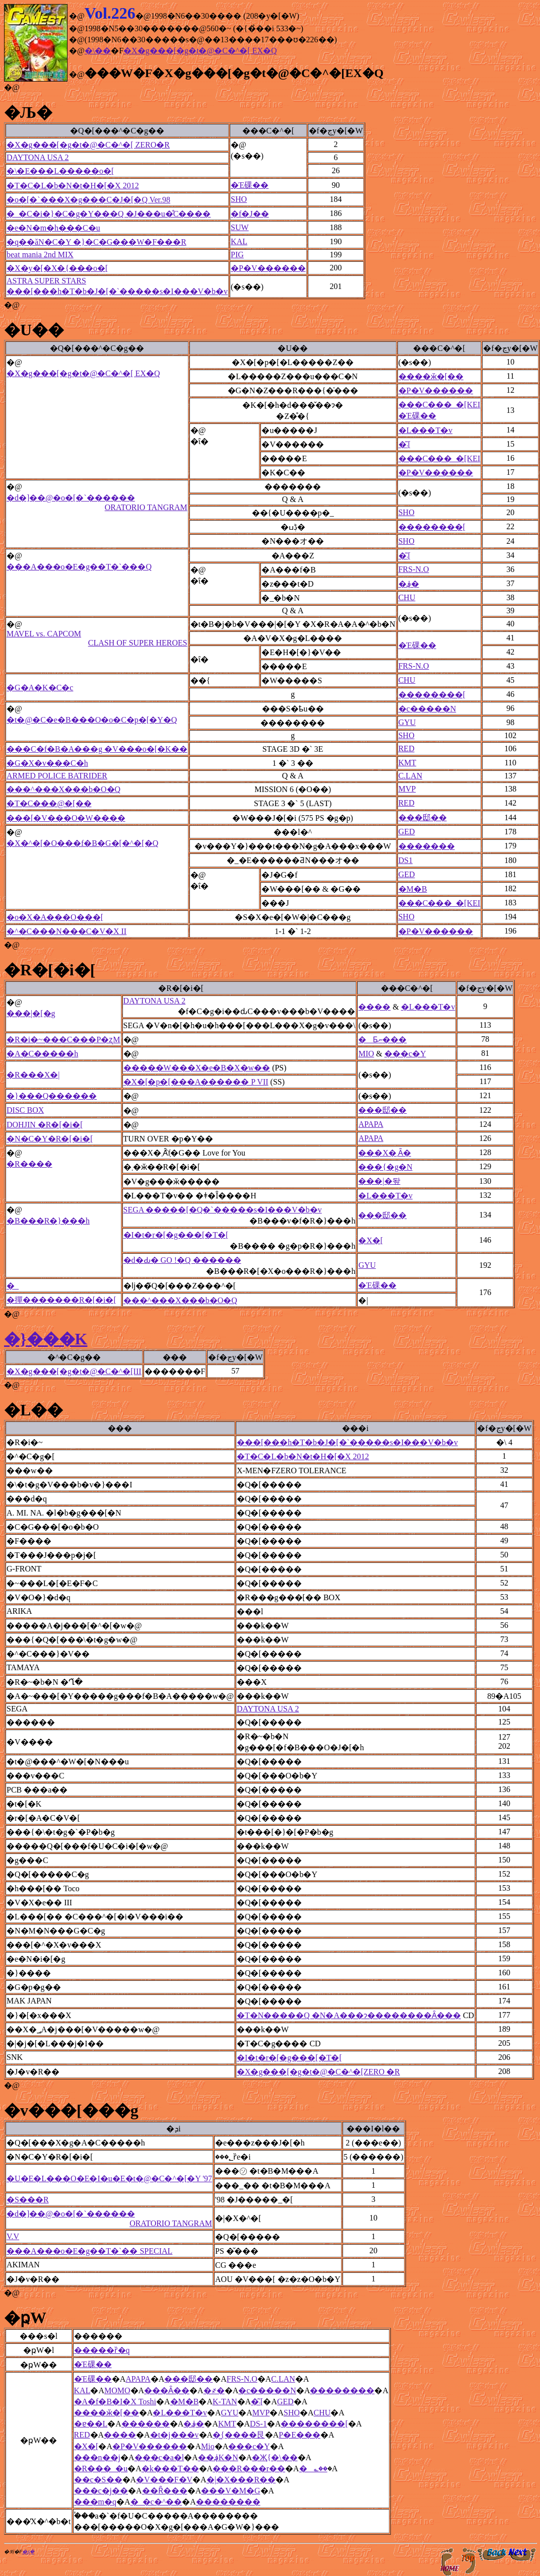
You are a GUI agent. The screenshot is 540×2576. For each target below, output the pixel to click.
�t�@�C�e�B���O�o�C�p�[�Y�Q (92, 719)
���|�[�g (31, 1013)
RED (406, 748)
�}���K (46, 1339)
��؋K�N (218, 2457)
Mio (208, 2446)
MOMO (117, 2390)
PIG (237, 254)
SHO (239, 199)
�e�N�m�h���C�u (53, 228)
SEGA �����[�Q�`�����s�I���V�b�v (222, 1209)
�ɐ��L (91, 2423)
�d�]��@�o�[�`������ (97, 502)
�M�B (412, 889)
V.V (13, 2236)
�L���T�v (425, 430)
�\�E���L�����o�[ (60, 171)
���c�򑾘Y (405, 1053)
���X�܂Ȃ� (384, 1153)
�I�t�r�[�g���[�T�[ (176, 1235)
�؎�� (313, 2468)
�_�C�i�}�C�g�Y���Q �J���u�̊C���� (109, 213)
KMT (407, 762)
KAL (239, 241)
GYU (407, 722)
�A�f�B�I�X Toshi (115, 2401)
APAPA (370, 1124)
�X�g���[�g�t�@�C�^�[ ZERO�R (88, 144)
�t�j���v (174, 2434)
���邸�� (422, 817)
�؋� (408, 584)
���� (374, 1007)
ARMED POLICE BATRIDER (57, 775)
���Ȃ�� (166, 2390)
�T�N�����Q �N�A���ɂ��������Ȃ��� (349, 2015)
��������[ (431, 527)
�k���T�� (170, 2468)
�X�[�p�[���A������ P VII (195, 1082)
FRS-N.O (413, 569)
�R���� (29, 1164)
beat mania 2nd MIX (40, 254)
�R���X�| (33, 1074)
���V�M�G (230, 2490)
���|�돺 (379, 1181)
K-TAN (225, 2401)
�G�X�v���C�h (47, 763)
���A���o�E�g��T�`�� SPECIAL (89, 2251)
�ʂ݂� (28, 2551)
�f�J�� (250, 213)
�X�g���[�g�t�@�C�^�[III (74, 1371)
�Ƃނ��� (382, 1039)
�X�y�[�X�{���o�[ (57, 268)
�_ (13, 1285)
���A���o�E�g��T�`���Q (79, 566)
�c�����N (427, 708)
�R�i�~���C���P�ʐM (63, 1039)
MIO (366, 1053)
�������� (342, 2390)
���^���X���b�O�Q (63, 789)
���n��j (97, 2457)
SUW (240, 227)
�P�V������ (268, 268)
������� (426, 846)
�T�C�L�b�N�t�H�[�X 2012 (73, 185)
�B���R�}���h (48, 1221)
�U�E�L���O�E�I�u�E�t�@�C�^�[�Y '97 (109, 2178)
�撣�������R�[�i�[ (61, 1300)
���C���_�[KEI (439, 404)
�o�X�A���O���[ (55, 917)
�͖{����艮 (239, 2434)
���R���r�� (249, 2468)
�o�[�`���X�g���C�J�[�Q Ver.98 (88, 199)
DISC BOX (25, 1110)
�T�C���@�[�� (49, 803)
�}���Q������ (52, 1096)
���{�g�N (385, 1167)
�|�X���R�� (241, 2479)
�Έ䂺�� (249, 185)
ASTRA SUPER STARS (46, 280)
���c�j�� (101, 2490)
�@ (12, 87)
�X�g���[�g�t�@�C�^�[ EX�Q (200, 50)
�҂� (214, 2390)
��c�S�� (98, 2479)
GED (406, 831)
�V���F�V (164, 2479)
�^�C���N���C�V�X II (66, 931)
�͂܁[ (404, 444)
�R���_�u (101, 2468)
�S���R (28, 2199)
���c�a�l (159, 2457)
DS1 (405, 860)
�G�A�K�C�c (40, 687)
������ (145, 2423)
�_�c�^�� (156, 2501)
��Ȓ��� (164, 2490)
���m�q (95, 2501)
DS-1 (258, 2423)
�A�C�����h (42, 1053)
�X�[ (370, 1240)
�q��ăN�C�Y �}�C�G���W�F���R (96, 242)
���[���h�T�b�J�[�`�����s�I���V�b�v (117, 291)
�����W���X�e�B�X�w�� (197, 1067)
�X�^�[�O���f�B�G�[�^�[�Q (82, 843)
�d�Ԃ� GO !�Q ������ (182, 1260)
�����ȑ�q (102, 2350)
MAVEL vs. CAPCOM (97, 638)
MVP (407, 788)
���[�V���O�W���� (66, 818)
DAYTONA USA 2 (38, 157)
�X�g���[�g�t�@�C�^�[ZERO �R (318, 2071)
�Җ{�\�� (274, 2457)
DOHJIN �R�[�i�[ (45, 1124)
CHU (407, 597)
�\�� (98, 50)
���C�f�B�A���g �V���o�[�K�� (97, 749)
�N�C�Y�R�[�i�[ (50, 1138)
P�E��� (299, 2434)
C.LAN (410, 775)
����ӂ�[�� (430, 376)
